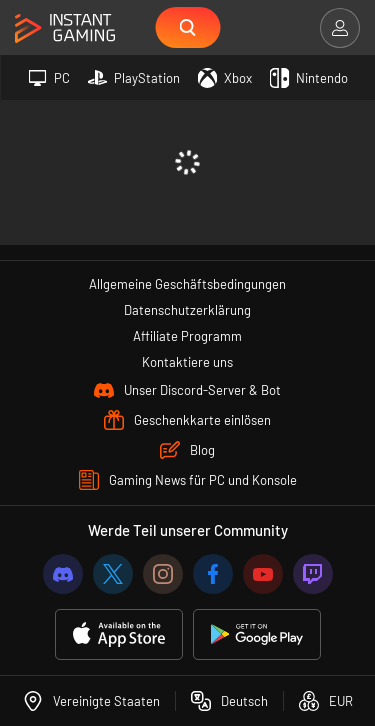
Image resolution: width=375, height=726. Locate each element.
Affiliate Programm (187, 336)
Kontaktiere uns (187, 362)
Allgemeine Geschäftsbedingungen (187, 284)
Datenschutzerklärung (187, 310)
